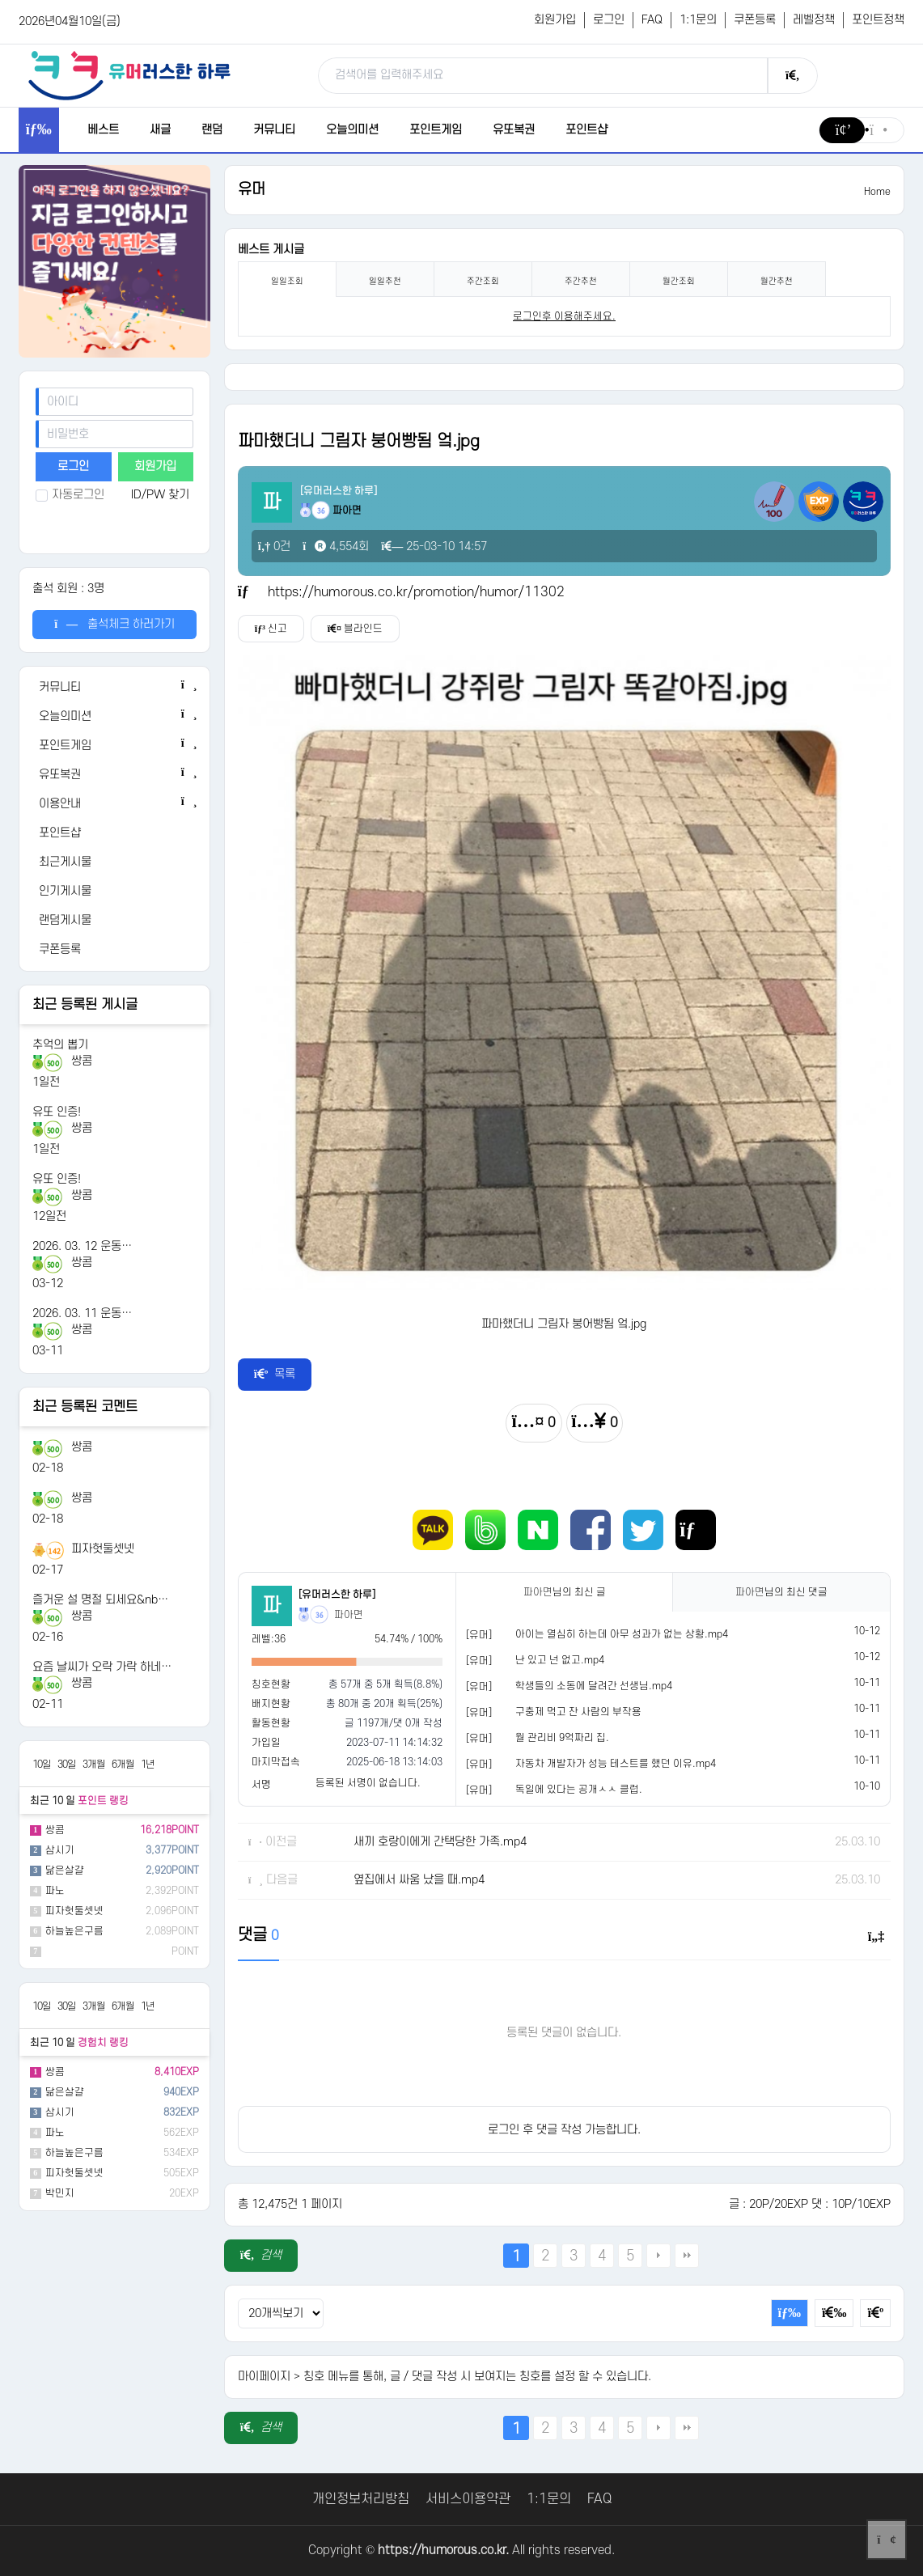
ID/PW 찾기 (160, 495)
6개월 (123, 1764)
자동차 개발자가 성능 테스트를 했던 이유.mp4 (615, 1763)
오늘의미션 (352, 130)
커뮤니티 (274, 130)
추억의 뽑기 (60, 1045)
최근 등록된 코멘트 (85, 1407)
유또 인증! (56, 1112)
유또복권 (514, 130)
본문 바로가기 (0, 0)
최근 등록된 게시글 (85, 1005)
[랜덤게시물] (114, 921)
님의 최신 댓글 (781, 1592)
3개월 (94, 1764)
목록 (275, 1374)
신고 (271, 628)
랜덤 (211, 130)
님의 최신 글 (564, 1592)
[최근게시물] (114, 862)
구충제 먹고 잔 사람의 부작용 (578, 1712)
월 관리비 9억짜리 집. (562, 1737)
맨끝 (687, 2255)
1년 (148, 1764)
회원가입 (555, 20)
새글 (160, 130)
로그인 (609, 20)
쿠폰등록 (755, 20)
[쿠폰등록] (114, 950)
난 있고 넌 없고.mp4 (559, 1660)
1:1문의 (698, 20)
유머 (251, 189)
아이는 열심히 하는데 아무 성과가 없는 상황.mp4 (621, 1634)
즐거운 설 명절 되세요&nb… (100, 1600)
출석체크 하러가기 (114, 624)
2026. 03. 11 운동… (82, 1313)
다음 (658, 2255)
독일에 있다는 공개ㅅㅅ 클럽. (578, 1789)
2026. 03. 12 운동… (82, 1246)
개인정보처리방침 (360, 2499)
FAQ (652, 20)
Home (877, 191)
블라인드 (355, 628)
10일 (41, 1764)
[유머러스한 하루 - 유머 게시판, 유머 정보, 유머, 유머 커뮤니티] (129, 75)
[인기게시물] (114, 891)
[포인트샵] (114, 833)
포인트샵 (586, 130)
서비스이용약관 (468, 2499)
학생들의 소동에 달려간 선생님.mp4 (593, 1686)
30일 (66, 1764)
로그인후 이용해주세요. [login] (564, 316)
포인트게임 (435, 130)
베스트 (103, 130)
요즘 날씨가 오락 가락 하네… (101, 1667)
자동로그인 (70, 495)
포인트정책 (878, 20)
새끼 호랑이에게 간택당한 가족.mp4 (440, 1842)
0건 (274, 546)
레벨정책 (814, 20)
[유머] (479, 1635)
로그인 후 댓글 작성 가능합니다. (564, 2130)
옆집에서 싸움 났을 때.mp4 (419, 1880)
